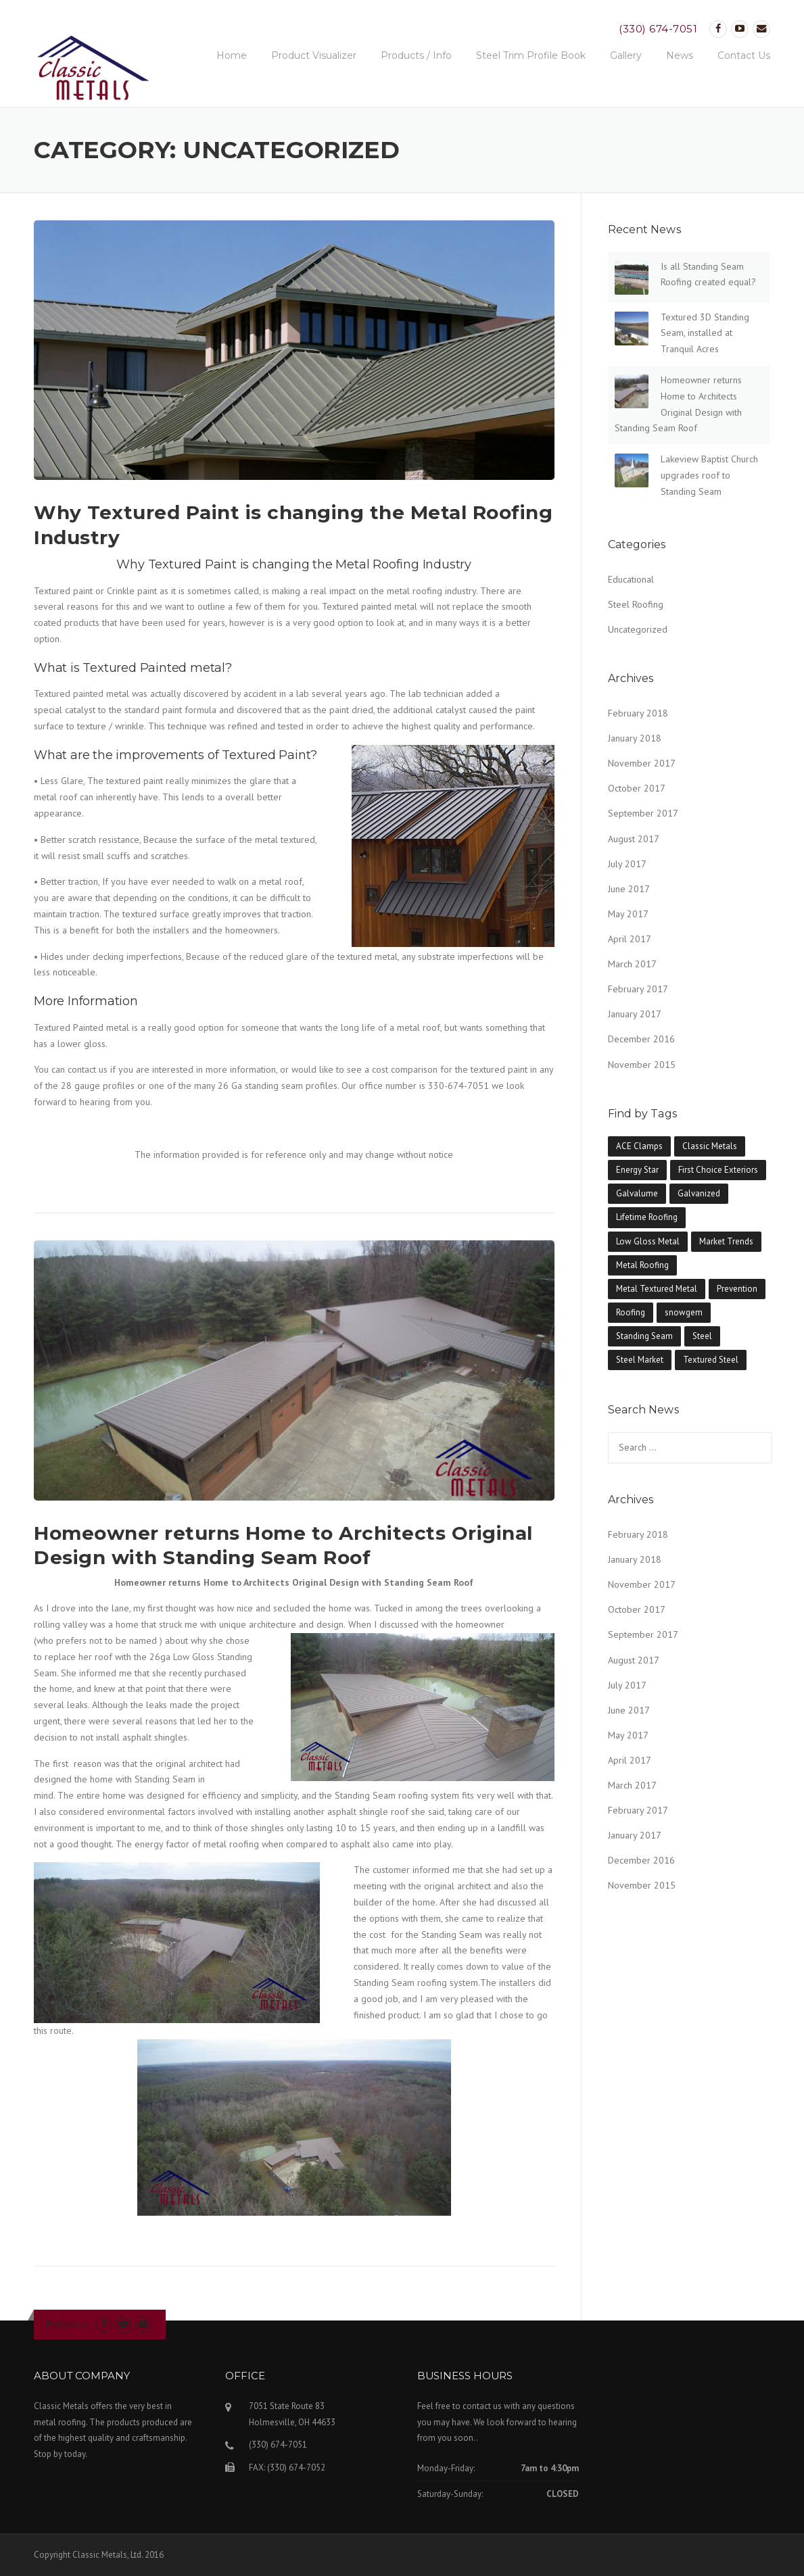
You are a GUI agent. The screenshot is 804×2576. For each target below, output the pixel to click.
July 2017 (627, 864)
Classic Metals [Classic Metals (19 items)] (709, 1146)
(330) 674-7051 (658, 28)
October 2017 (636, 788)
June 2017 (629, 889)
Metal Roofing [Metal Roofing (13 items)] (642, 1265)
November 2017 (642, 763)
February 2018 (638, 713)
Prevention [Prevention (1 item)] (737, 1288)
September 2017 (643, 813)
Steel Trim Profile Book (531, 55)
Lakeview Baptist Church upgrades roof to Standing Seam (709, 475)
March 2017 (632, 964)
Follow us (67, 2323)
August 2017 (633, 839)
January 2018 (634, 738)
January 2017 (634, 1014)
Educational (631, 579)
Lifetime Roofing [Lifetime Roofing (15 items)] (647, 1217)
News (679, 55)
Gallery (626, 55)
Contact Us (743, 55)
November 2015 (642, 1065)
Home (231, 55)
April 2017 (629, 939)
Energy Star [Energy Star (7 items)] (637, 1169)
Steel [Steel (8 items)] (702, 1336)
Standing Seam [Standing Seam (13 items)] (644, 1336)
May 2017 (628, 914)
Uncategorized (637, 629)
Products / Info (416, 55)
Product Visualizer (313, 55)
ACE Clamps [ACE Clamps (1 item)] (639, 1146)
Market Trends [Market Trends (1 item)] (726, 1241)
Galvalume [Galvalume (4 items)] (637, 1193)
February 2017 (638, 989)
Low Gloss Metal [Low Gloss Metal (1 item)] (648, 1241)
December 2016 (641, 1039)
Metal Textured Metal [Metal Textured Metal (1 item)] (656, 1288)
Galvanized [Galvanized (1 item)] (699, 1193)
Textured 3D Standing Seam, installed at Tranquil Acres (705, 333)
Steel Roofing (635, 604)
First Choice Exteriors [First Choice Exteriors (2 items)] (718, 1169)
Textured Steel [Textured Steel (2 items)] (710, 1359)
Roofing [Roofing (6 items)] (630, 1312)
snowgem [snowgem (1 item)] (684, 1312)
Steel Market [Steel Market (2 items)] (639, 1359)
